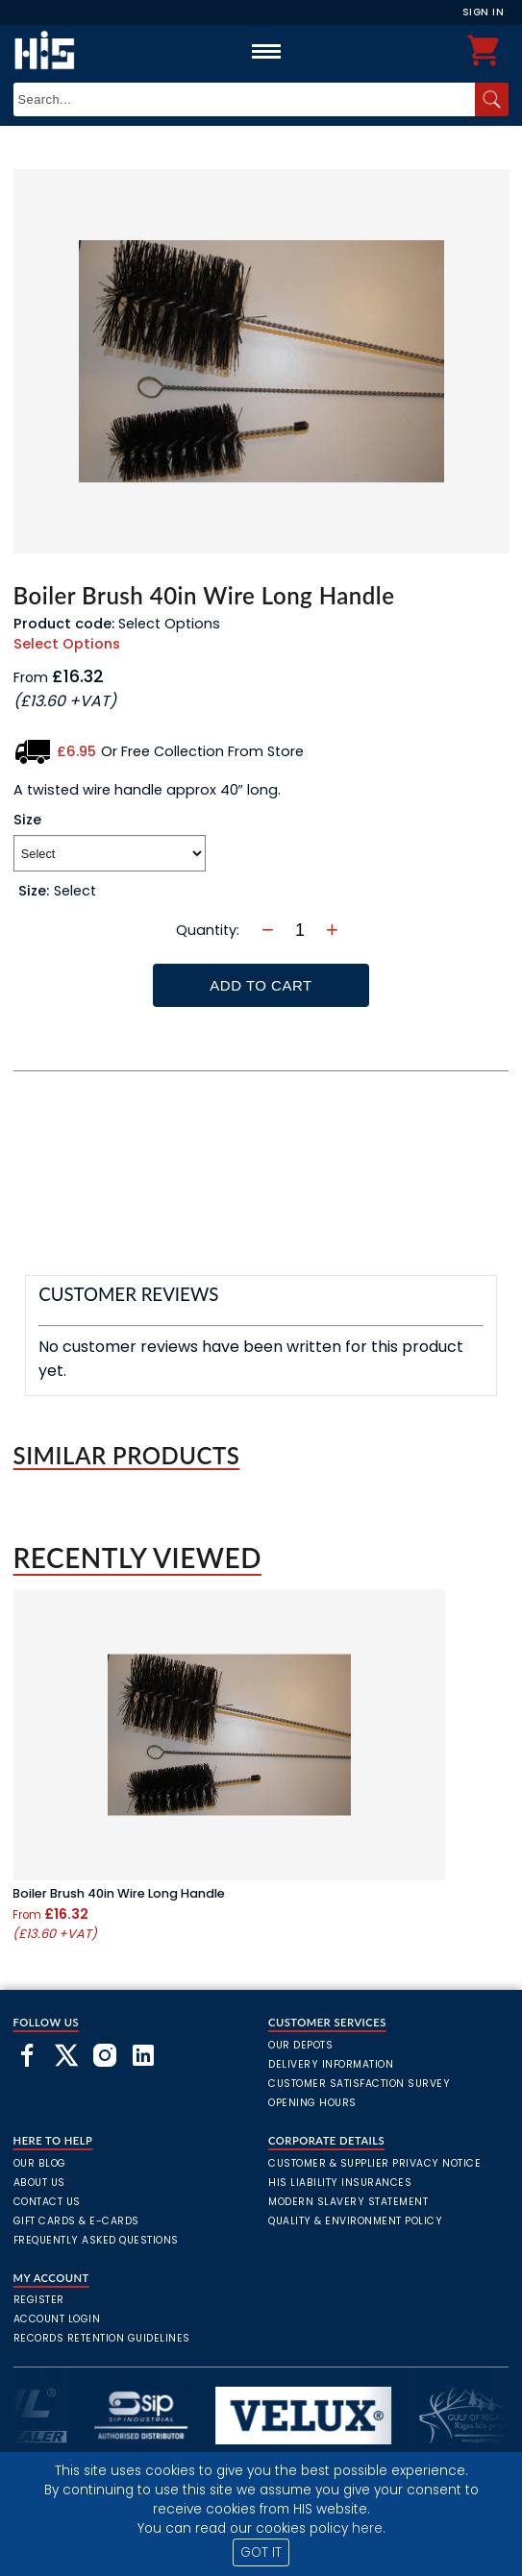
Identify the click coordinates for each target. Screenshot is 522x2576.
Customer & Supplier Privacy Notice (374, 2163)
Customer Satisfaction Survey (359, 2083)
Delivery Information (330, 2064)
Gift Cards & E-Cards (76, 2221)
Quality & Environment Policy (355, 2221)
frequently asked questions (96, 2240)
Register (38, 2300)
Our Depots (300, 2045)
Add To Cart (260, 985)
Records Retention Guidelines (101, 2338)
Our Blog (39, 2163)
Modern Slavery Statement (348, 2202)
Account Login (57, 2319)
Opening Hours (312, 2103)
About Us (39, 2182)
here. (368, 2528)
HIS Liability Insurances (339, 2182)
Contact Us (47, 2202)
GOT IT (261, 2552)
